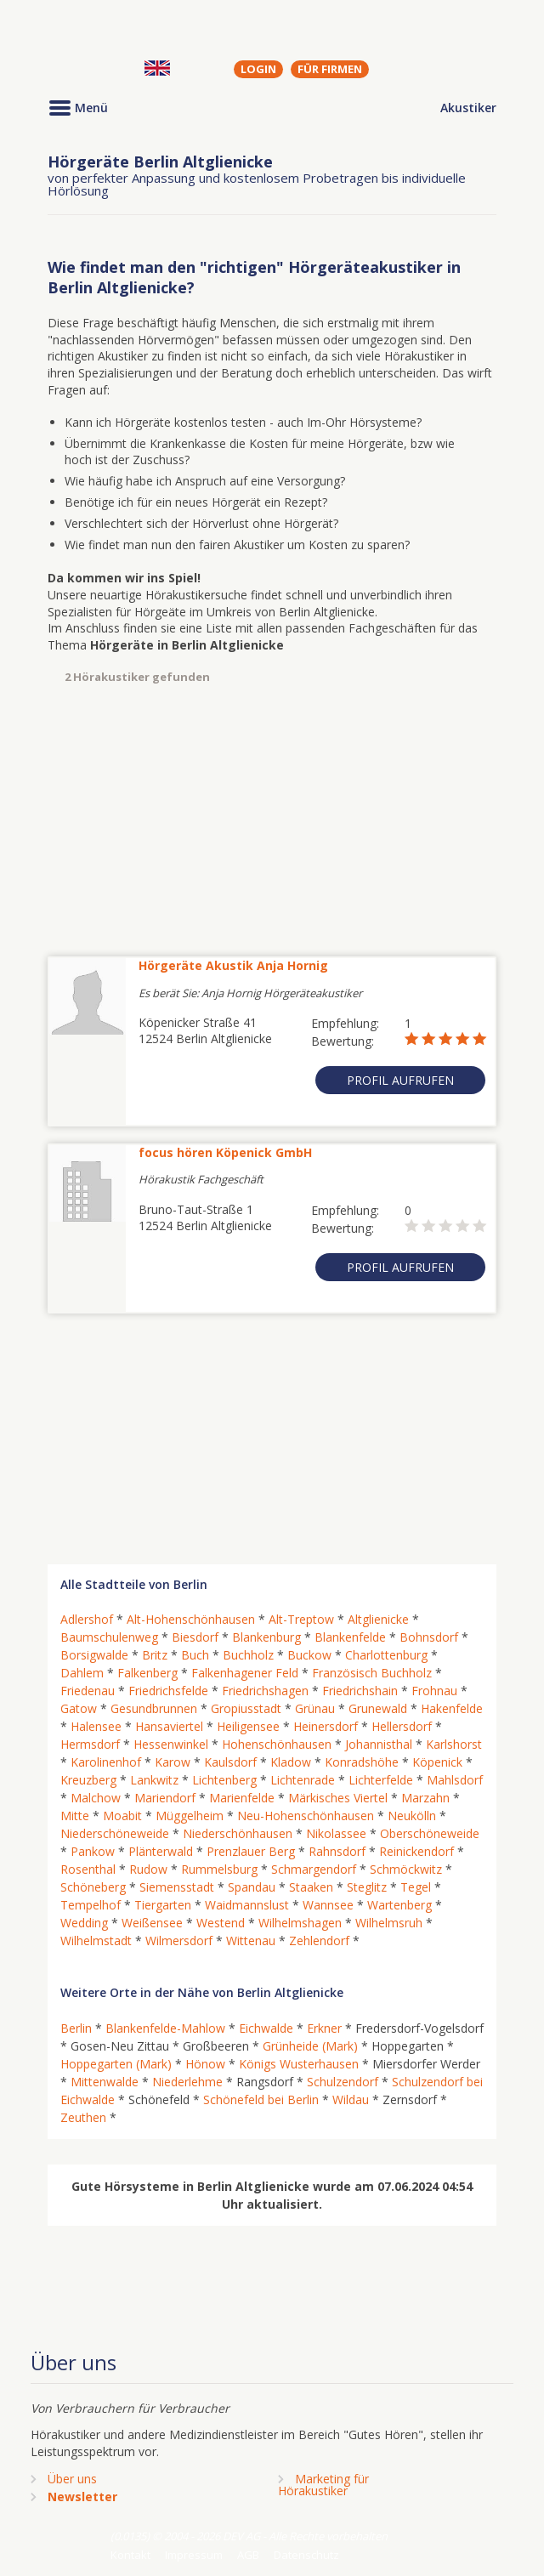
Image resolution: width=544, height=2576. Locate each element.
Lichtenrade (302, 1780)
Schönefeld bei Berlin (261, 2099)
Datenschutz (306, 2554)
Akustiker (468, 107)
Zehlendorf (319, 1940)
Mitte (74, 1815)
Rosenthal (88, 1869)
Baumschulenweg (109, 1637)
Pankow (93, 1851)
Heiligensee (248, 1726)
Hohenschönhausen (277, 1744)
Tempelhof (90, 1905)
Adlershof (86, 1619)
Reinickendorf (416, 1851)
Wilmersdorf (178, 1940)
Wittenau (250, 1940)
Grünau (315, 1708)
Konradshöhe (362, 1762)
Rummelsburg (219, 1869)
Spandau (251, 1887)
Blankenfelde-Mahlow (165, 2028)
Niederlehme (187, 2082)
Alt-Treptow (301, 1619)
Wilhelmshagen (300, 1923)
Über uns (72, 2479)
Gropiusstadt (246, 1708)
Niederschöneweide (114, 1833)
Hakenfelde (452, 1708)
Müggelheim (190, 1815)
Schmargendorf (313, 1869)
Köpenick (437, 1762)
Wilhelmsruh (388, 1923)
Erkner (324, 2028)
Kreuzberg (88, 1780)
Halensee (96, 1726)
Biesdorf (195, 1637)
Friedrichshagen (265, 1690)
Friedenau (87, 1690)
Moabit (122, 1815)
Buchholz (248, 1655)
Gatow (78, 1708)
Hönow (205, 2064)
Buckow (309, 1655)
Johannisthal (378, 1744)
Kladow (290, 1762)
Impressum (194, 2554)
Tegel (415, 1887)
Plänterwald (160, 1851)
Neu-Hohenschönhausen (305, 1815)
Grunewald (377, 1708)
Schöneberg (93, 1887)
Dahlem (82, 1673)
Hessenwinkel (170, 1744)
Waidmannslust (247, 1905)
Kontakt (130, 2554)
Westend (220, 1923)
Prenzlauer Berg (251, 1851)
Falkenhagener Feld (244, 1673)
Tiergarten (162, 1905)
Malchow (96, 1798)
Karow (172, 1762)
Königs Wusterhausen (299, 2064)
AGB (248, 2554)
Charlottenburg (386, 1655)
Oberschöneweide (429, 1833)
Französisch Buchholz (372, 1673)
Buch (195, 1655)
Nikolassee (336, 1833)
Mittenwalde (105, 2082)
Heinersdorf (325, 1726)
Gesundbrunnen (153, 1708)
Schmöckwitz (406, 1869)
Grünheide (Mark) (310, 2046)
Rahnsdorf (337, 1851)
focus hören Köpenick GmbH (225, 1152)
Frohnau (434, 1690)
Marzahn (425, 1798)
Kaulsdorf (230, 1762)
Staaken (311, 1887)
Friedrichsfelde (168, 1690)
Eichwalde (266, 2028)
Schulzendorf (342, 2082)
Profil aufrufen (400, 1080)
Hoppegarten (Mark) (116, 2064)
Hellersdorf (401, 1726)
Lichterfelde (380, 1780)
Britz (154, 1655)
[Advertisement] (272, 820)
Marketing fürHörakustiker (323, 2485)
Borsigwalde (94, 1655)
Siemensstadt (176, 1887)
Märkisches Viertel (338, 1798)
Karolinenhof (106, 1762)
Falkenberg (147, 1673)
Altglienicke (378, 1619)
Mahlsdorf (455, 1780)
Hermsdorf (90, 1744)
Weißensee (152, 1923)
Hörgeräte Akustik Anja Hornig (233, 965)
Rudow (148, 1869)
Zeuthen (83, 2117)
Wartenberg (399, 1905)
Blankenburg (266, 1637)
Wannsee (328, 1905)
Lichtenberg (224, 1780)
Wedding (84, 1923)
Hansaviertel (169, 1726)
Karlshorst (454, 1744)
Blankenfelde (350, 1637)
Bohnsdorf (429, 1637)
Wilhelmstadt (96, 1940)
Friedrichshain (360, 1690)
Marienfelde (242, 1798)
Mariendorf (165, 1798)
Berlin (76, 2028)
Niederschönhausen (237, 1833)
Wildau (350, 2099)
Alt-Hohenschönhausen (191, 1619)
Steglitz (367, 1887)
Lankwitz (154, 1780)
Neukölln (412, 1815)
